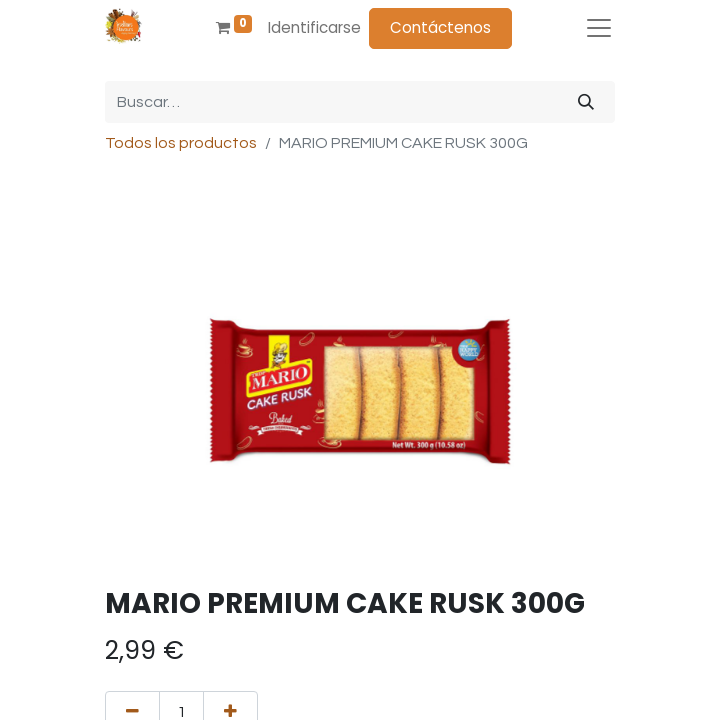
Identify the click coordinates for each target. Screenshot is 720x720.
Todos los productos (181, 143)
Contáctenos (440, 27)
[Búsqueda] (586, 102)
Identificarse (314, 27)
